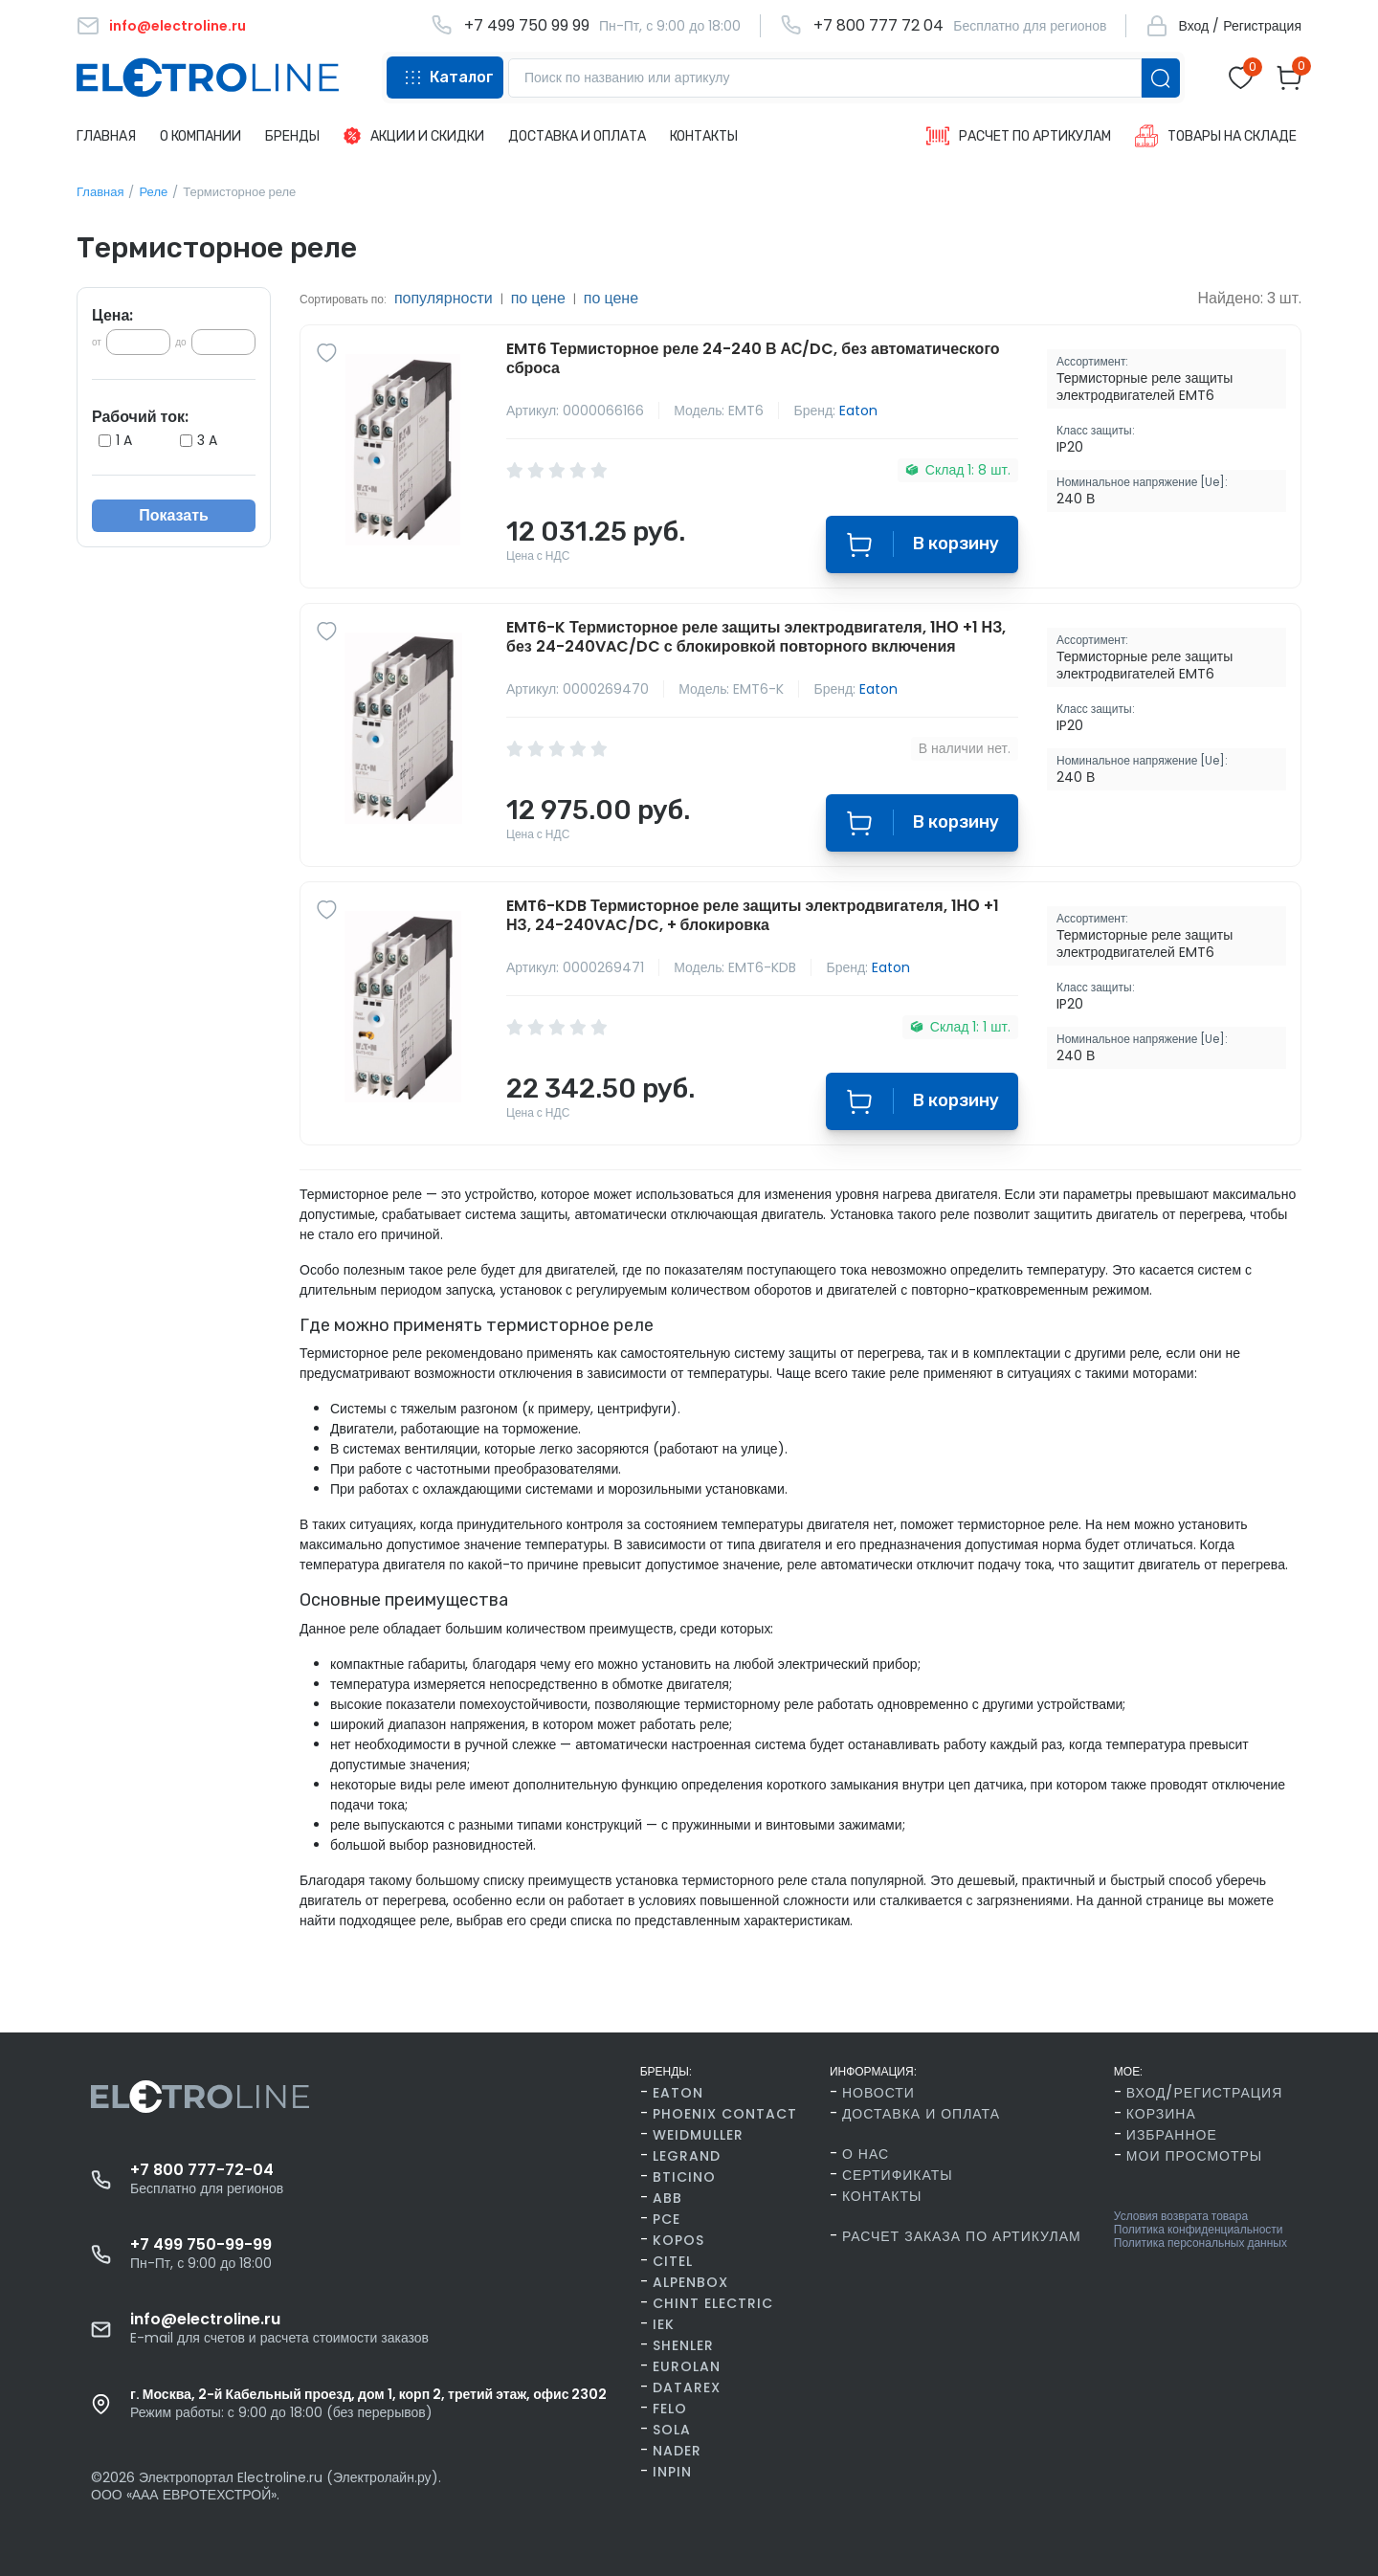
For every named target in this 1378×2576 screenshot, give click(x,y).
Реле (153, 192)
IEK (664, 2324)
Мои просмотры (1194, 2155)
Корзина (1161, 2113)
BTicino (684, 2177)
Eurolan (687, 2366)
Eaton (858, 410)
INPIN (672, 2471)
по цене (538, 298)
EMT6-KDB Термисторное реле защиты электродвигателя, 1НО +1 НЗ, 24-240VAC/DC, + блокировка (752, 916)
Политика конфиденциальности (1198, 2229)
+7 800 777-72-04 (202, 2170)
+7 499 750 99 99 (526, 25)
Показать (174, 515)
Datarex (687, 2387)
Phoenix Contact (725, 2113)
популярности (443, 298)
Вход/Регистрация (1204, 2092)
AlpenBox (690, 2282)
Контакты (882, 2196)
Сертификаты (897, 2175)
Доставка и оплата (921, 2113)
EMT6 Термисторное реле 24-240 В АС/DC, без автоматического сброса (753, 359)
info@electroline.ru (205, 2319)
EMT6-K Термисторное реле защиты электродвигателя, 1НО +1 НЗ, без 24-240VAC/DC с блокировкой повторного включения (756, 637)
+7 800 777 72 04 (878, 25)
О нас (865, 2154)
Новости (878, 2092)
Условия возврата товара (1181, 2216)
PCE (666, 2219)
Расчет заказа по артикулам (961, 2236)
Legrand (687, 2155)
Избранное (1171, 2134)
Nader (677, 2450)
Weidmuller (698, 2134)
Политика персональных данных (1200, 2243)
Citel (673, 2261)
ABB (667, 2198)
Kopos (678, 2240)
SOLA (672, 2429)
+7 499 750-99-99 (201, 2244)
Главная (100, 192)
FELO (670, 2408)
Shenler (683, 2345)
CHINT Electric (713, 2303)
